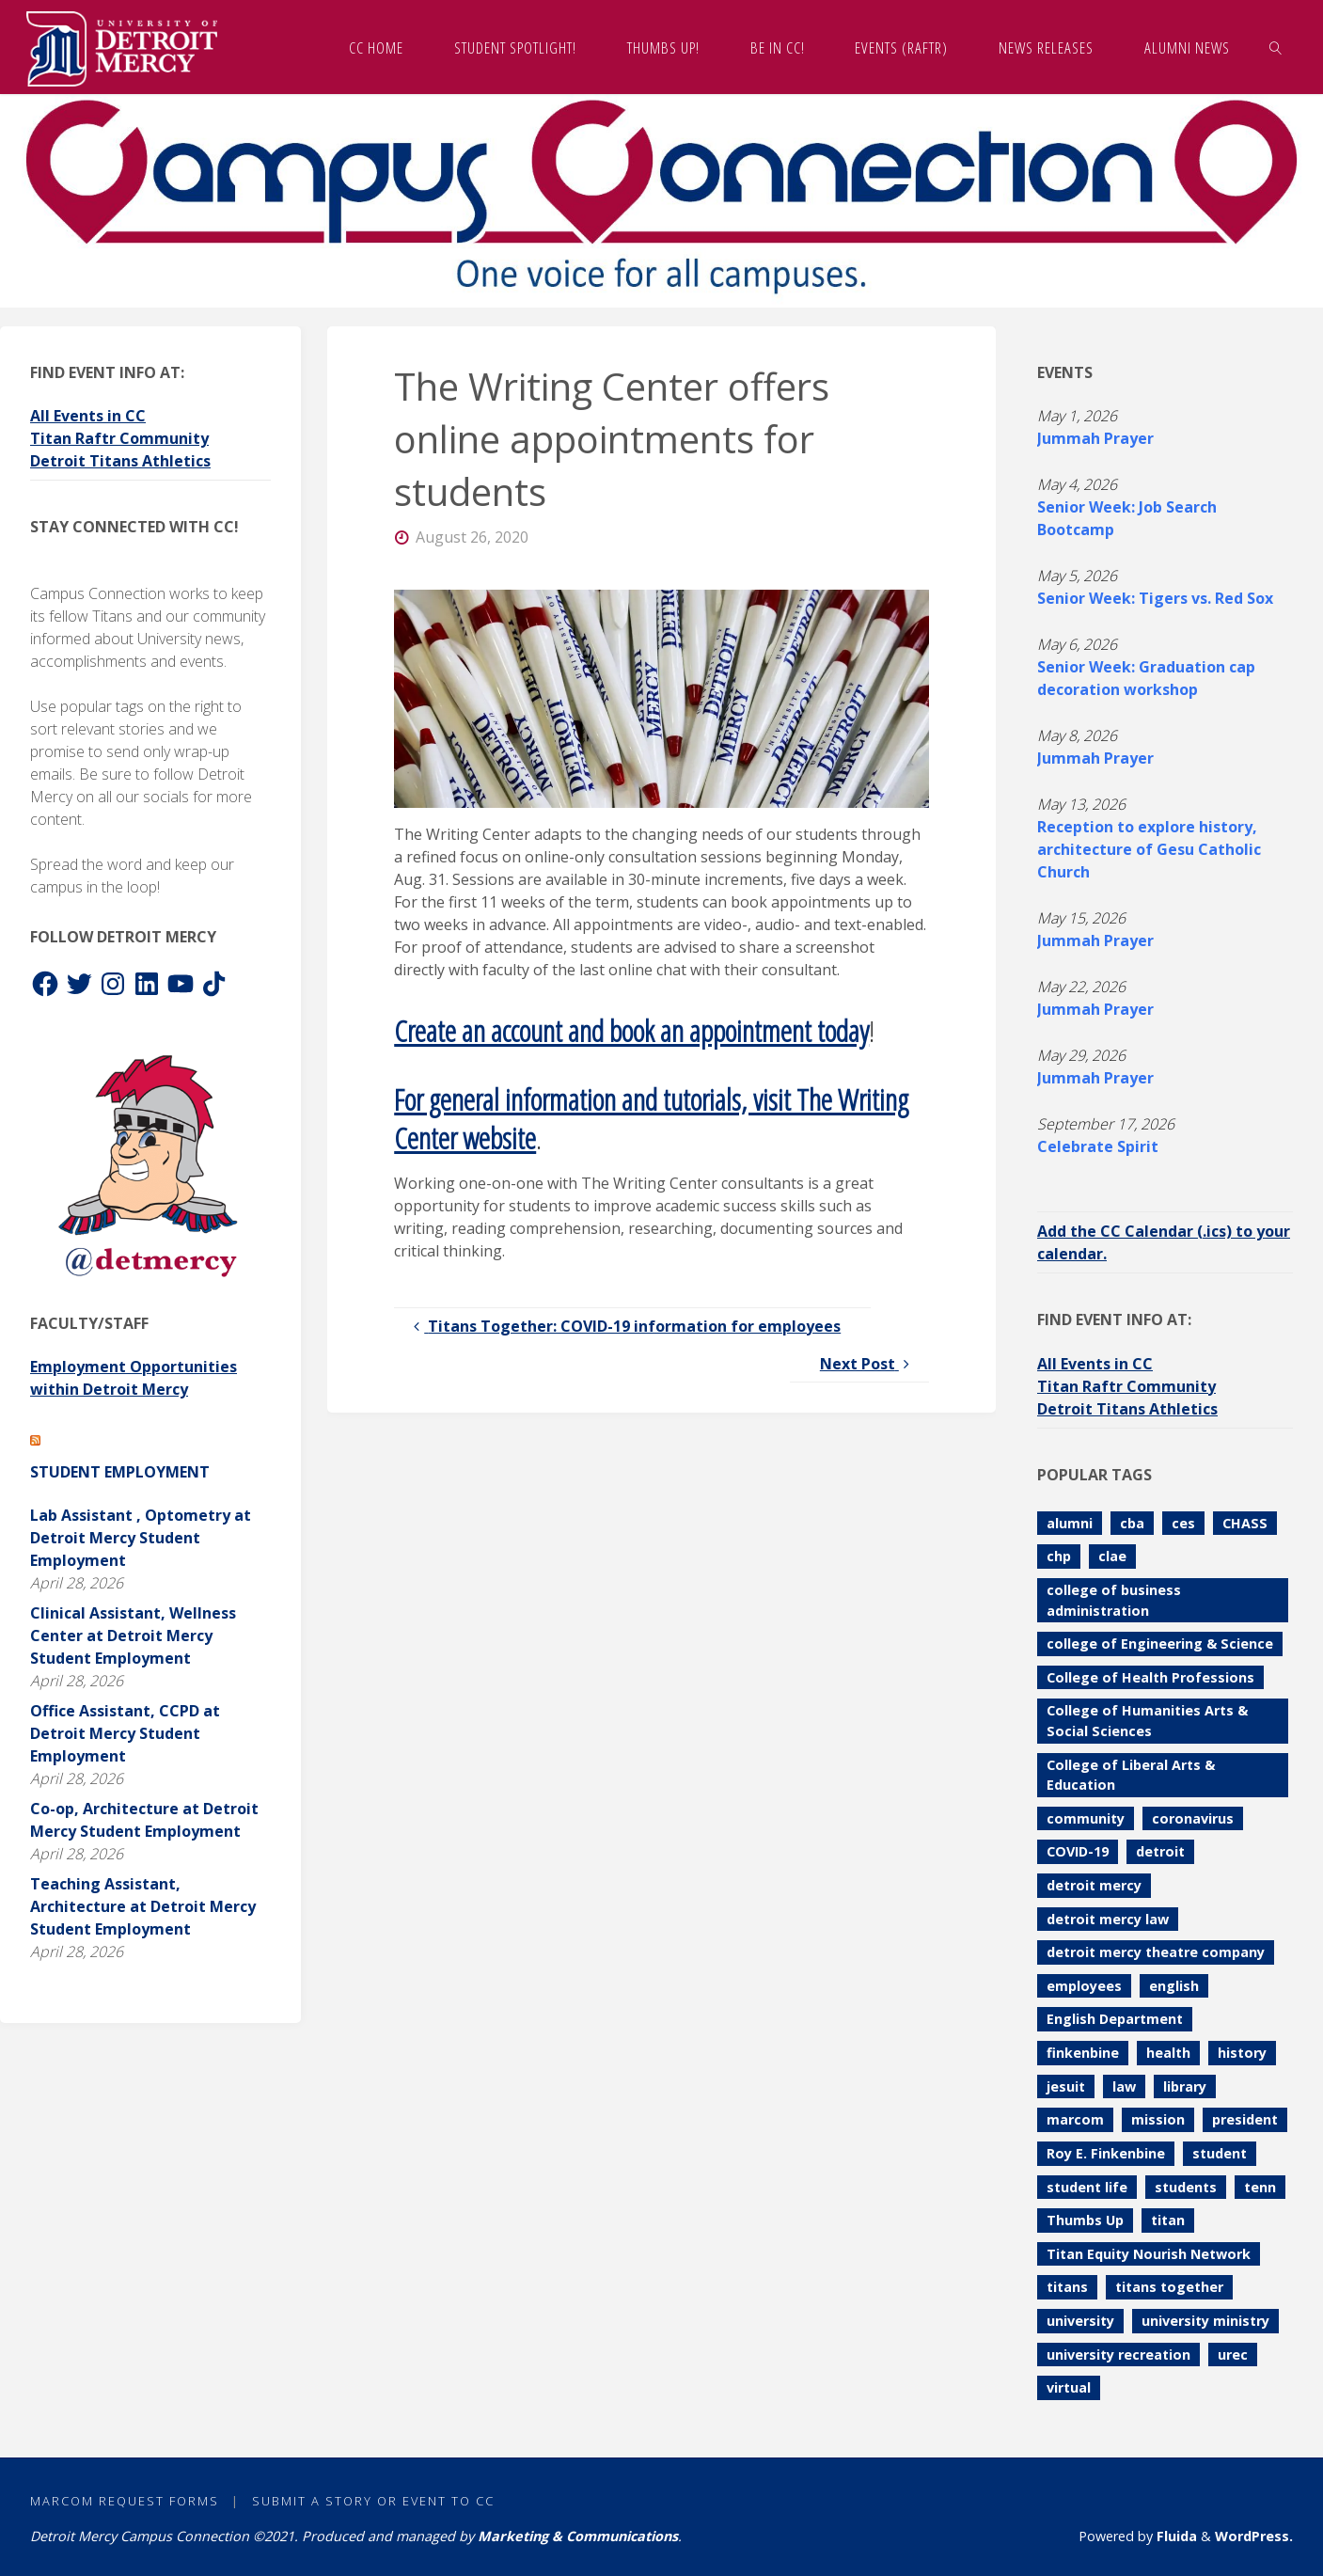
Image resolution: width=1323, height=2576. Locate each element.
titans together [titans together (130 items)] (1169, 2287)
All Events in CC (88, 415)
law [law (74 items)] (1124, 2086)
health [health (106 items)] (1168, 2053)
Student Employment (120, 1472)
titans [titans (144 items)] (1067, 2287)
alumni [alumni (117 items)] (1070, 1523)
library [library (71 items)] (1184, 2086)
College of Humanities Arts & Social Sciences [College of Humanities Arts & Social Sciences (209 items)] (1147, 1720)
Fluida (1175, 2536)
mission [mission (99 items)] (1158, 2119)
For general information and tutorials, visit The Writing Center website (651, 1118)
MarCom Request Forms (124, 2500)
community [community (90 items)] (1086, 1818)
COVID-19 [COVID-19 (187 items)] (1078, 1851)
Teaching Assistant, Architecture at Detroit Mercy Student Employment (143, 1906)
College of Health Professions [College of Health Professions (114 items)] (1150, 1677)
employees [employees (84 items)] (1084, 1986)
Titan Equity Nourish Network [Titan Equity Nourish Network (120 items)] (1149, 2254)
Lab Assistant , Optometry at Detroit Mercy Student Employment (140, 1538)
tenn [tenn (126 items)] (1260, 2187)
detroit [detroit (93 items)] (1160, 1851)
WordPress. (1254, 2536)
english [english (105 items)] (1174, 1986)
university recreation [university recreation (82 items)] (1118, 2354)
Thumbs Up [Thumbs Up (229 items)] (1085, 2220)
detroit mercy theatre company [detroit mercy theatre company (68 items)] (1156, 1952)
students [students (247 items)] (1186, 2187)
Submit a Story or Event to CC (373, 2500)
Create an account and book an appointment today (631, 1030)
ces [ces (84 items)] (1183, 1523)
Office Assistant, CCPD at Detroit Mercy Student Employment (125, 1733)
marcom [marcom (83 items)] (1075, 2119)
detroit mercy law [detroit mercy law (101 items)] (1108, 1919)
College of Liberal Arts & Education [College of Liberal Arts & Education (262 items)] (1131, 1775)
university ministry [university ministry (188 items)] (1205, 2321)
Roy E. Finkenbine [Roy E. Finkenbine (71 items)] (1106, 2153)
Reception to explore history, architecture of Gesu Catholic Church (1149, 849)
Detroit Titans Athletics (120, 460)
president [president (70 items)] (1245, 2119)
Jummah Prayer (1095, 438)
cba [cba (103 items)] (1132, 1523)
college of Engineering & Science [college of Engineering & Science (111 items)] (1160, 1643)
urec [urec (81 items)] (1233, 2354)
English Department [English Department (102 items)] (1115, 2019)
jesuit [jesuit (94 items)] (1066, 2086)
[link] (1276, 47)
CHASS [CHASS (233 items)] (1245, 1523)
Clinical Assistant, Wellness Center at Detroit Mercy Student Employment (133, 1635)
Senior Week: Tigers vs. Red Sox (1155, 598)
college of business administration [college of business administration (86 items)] (1114, 1600)
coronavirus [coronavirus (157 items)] (1193, 1818)
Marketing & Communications (578, 2536)
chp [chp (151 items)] (1059, 1556)
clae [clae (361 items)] (1112, 1556)
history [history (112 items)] (1242, 2053)
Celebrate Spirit (1097, 1146)
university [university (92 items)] (1080, 2321)
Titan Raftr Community (119, 438)
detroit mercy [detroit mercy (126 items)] (1094, 1885)
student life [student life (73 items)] (1087, 2187)
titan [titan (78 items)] (1168, 2220)
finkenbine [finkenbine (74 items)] (1083, 2053)
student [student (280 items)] (1219, 2153)
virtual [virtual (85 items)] (1069, 2387)
